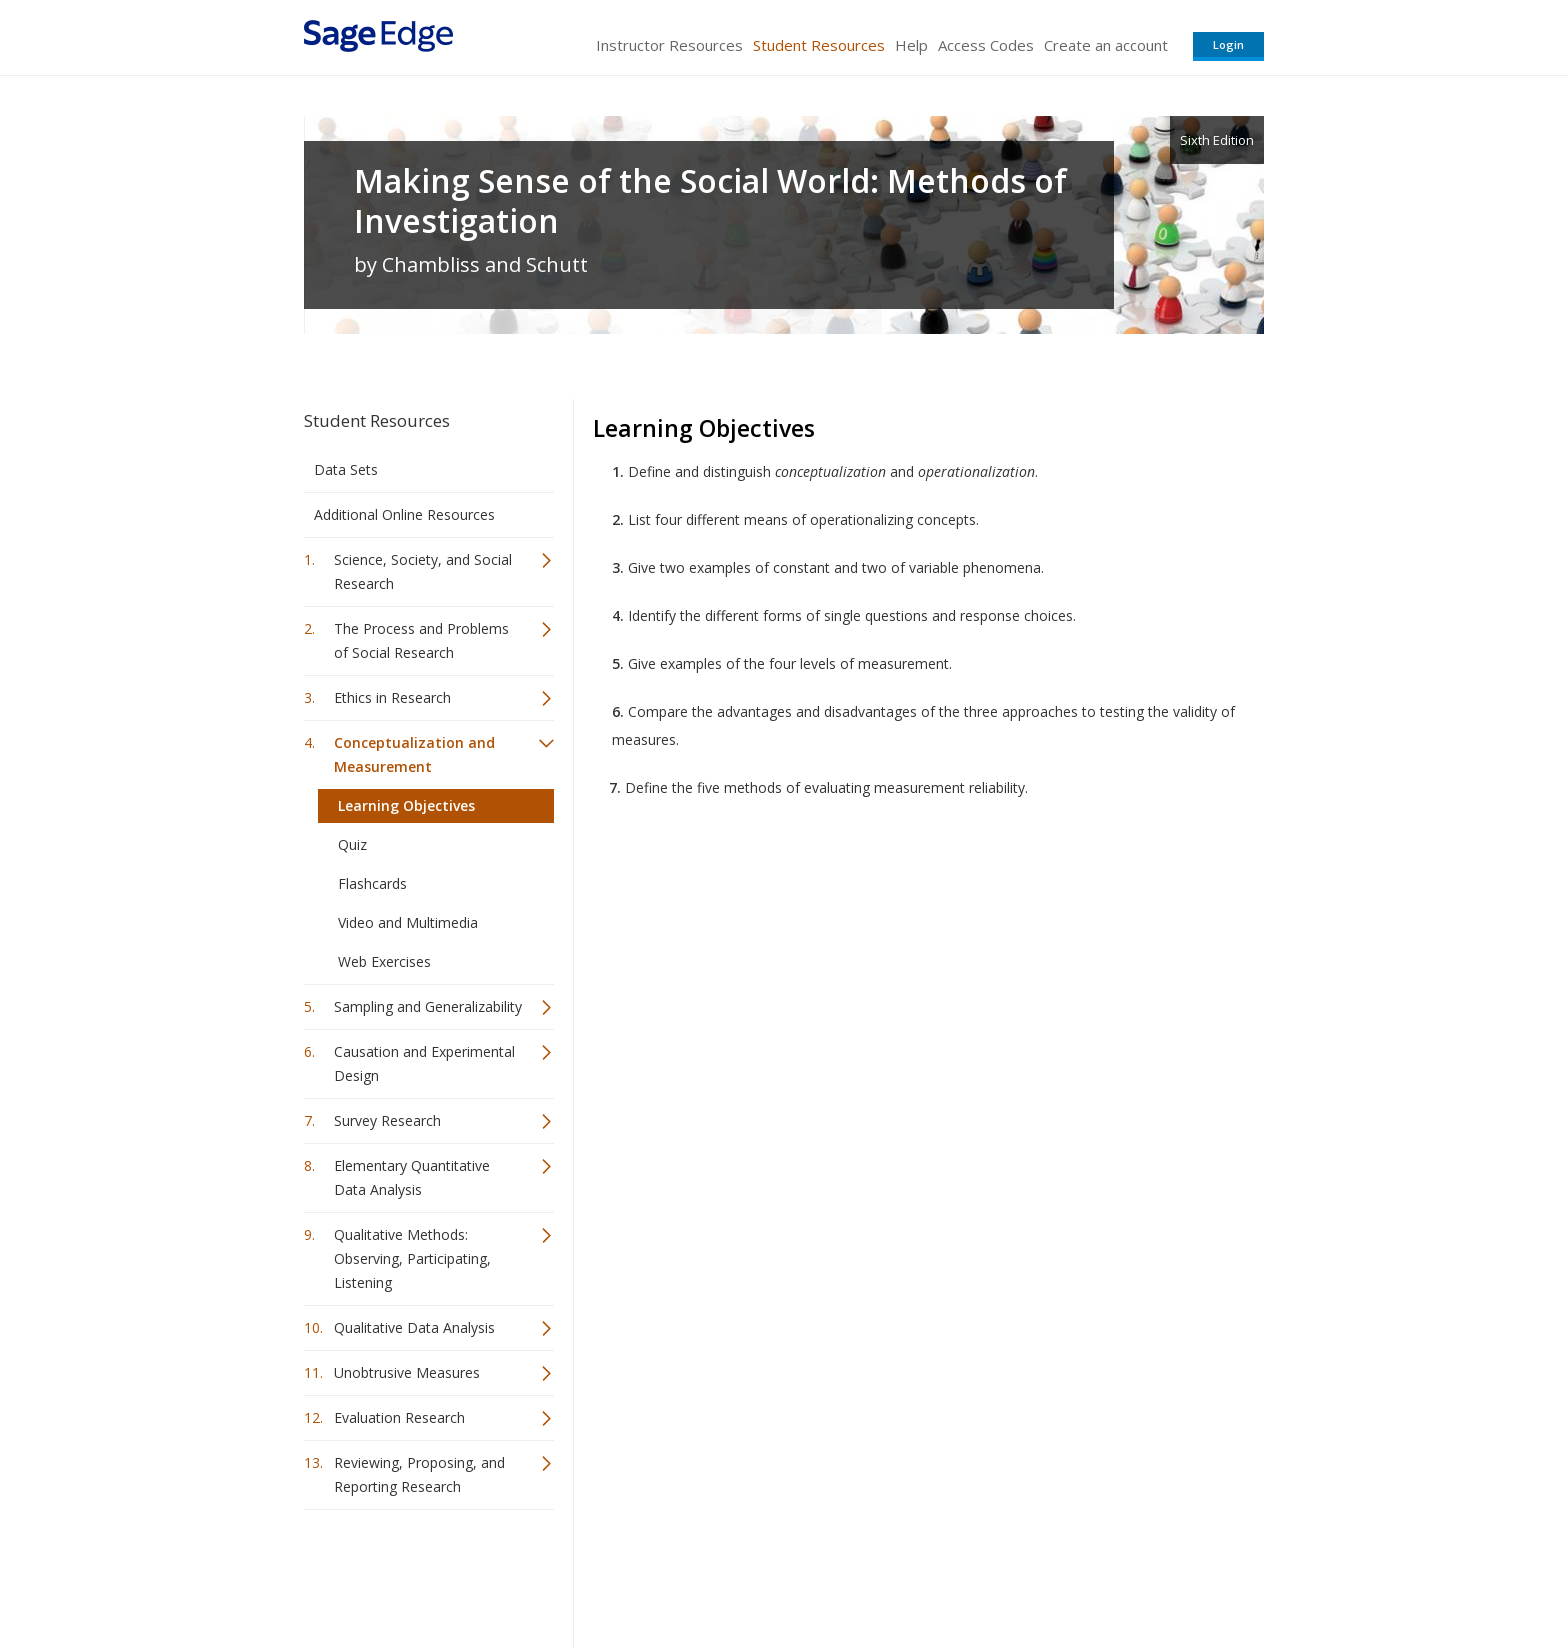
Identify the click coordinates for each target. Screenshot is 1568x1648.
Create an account (1106, 45)
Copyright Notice (1020, 1573)
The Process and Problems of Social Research (421, 640)
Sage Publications (418, 1573)
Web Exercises (384, 961)
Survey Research (387, 1120)
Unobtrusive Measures (407, 1372)
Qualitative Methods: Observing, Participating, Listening (412, 1258)
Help (911, 45)
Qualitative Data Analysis (414, 1327)
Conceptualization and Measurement (414, 754)
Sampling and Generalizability (428, 1006)
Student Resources (819, 45)
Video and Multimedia (408, 922)
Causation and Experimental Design (424, 1063)
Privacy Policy (1132, 1573)
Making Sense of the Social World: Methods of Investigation (710, 201)
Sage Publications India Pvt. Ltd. (594, 1573)
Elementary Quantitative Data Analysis (412, 1177)
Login (1228, 44)
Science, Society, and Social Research (423, 571)
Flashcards (372, 883)
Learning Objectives (406, 805)
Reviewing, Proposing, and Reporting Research (419, 1474)
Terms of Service (898, 1573)
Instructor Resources (669, 45)
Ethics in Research (392, 697)
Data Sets (346, 469)
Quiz (352, 844)
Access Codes (986, 45)
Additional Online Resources (404, 514)
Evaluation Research (399, 1417)
